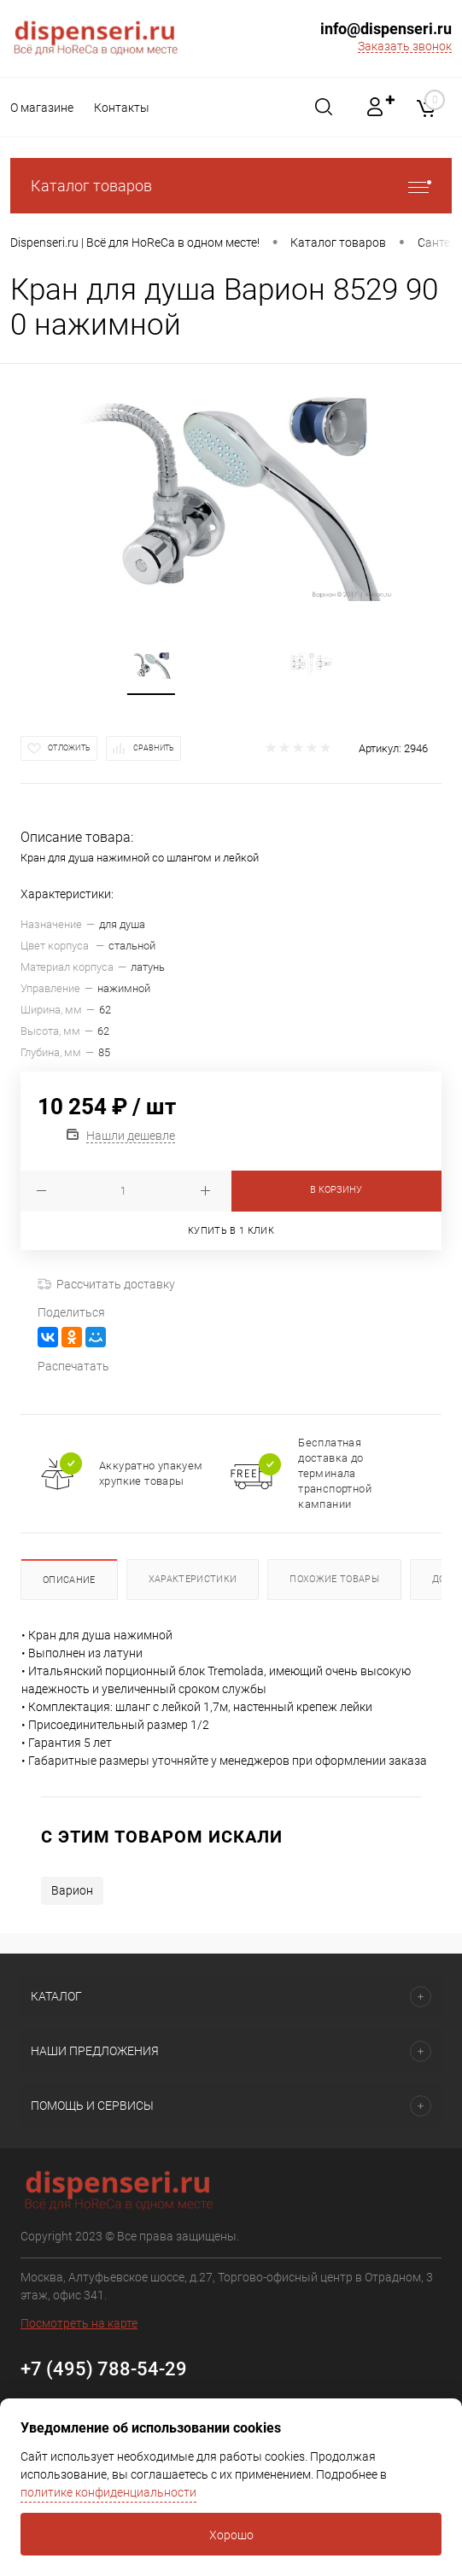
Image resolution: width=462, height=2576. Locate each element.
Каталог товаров (231, 185)
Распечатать (73, 1366)
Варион (72, 1890)
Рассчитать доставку (106, 1284)
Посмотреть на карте (78, 2323)
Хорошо (231, 2535)
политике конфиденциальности (108, 2492)
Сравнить (153, 748)
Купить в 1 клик (231, 1230)
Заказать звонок (405, 46)
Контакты (124, 107)
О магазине (41, 107)
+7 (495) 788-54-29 (103, 2369)
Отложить (69, 748)
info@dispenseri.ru (386, 29)
